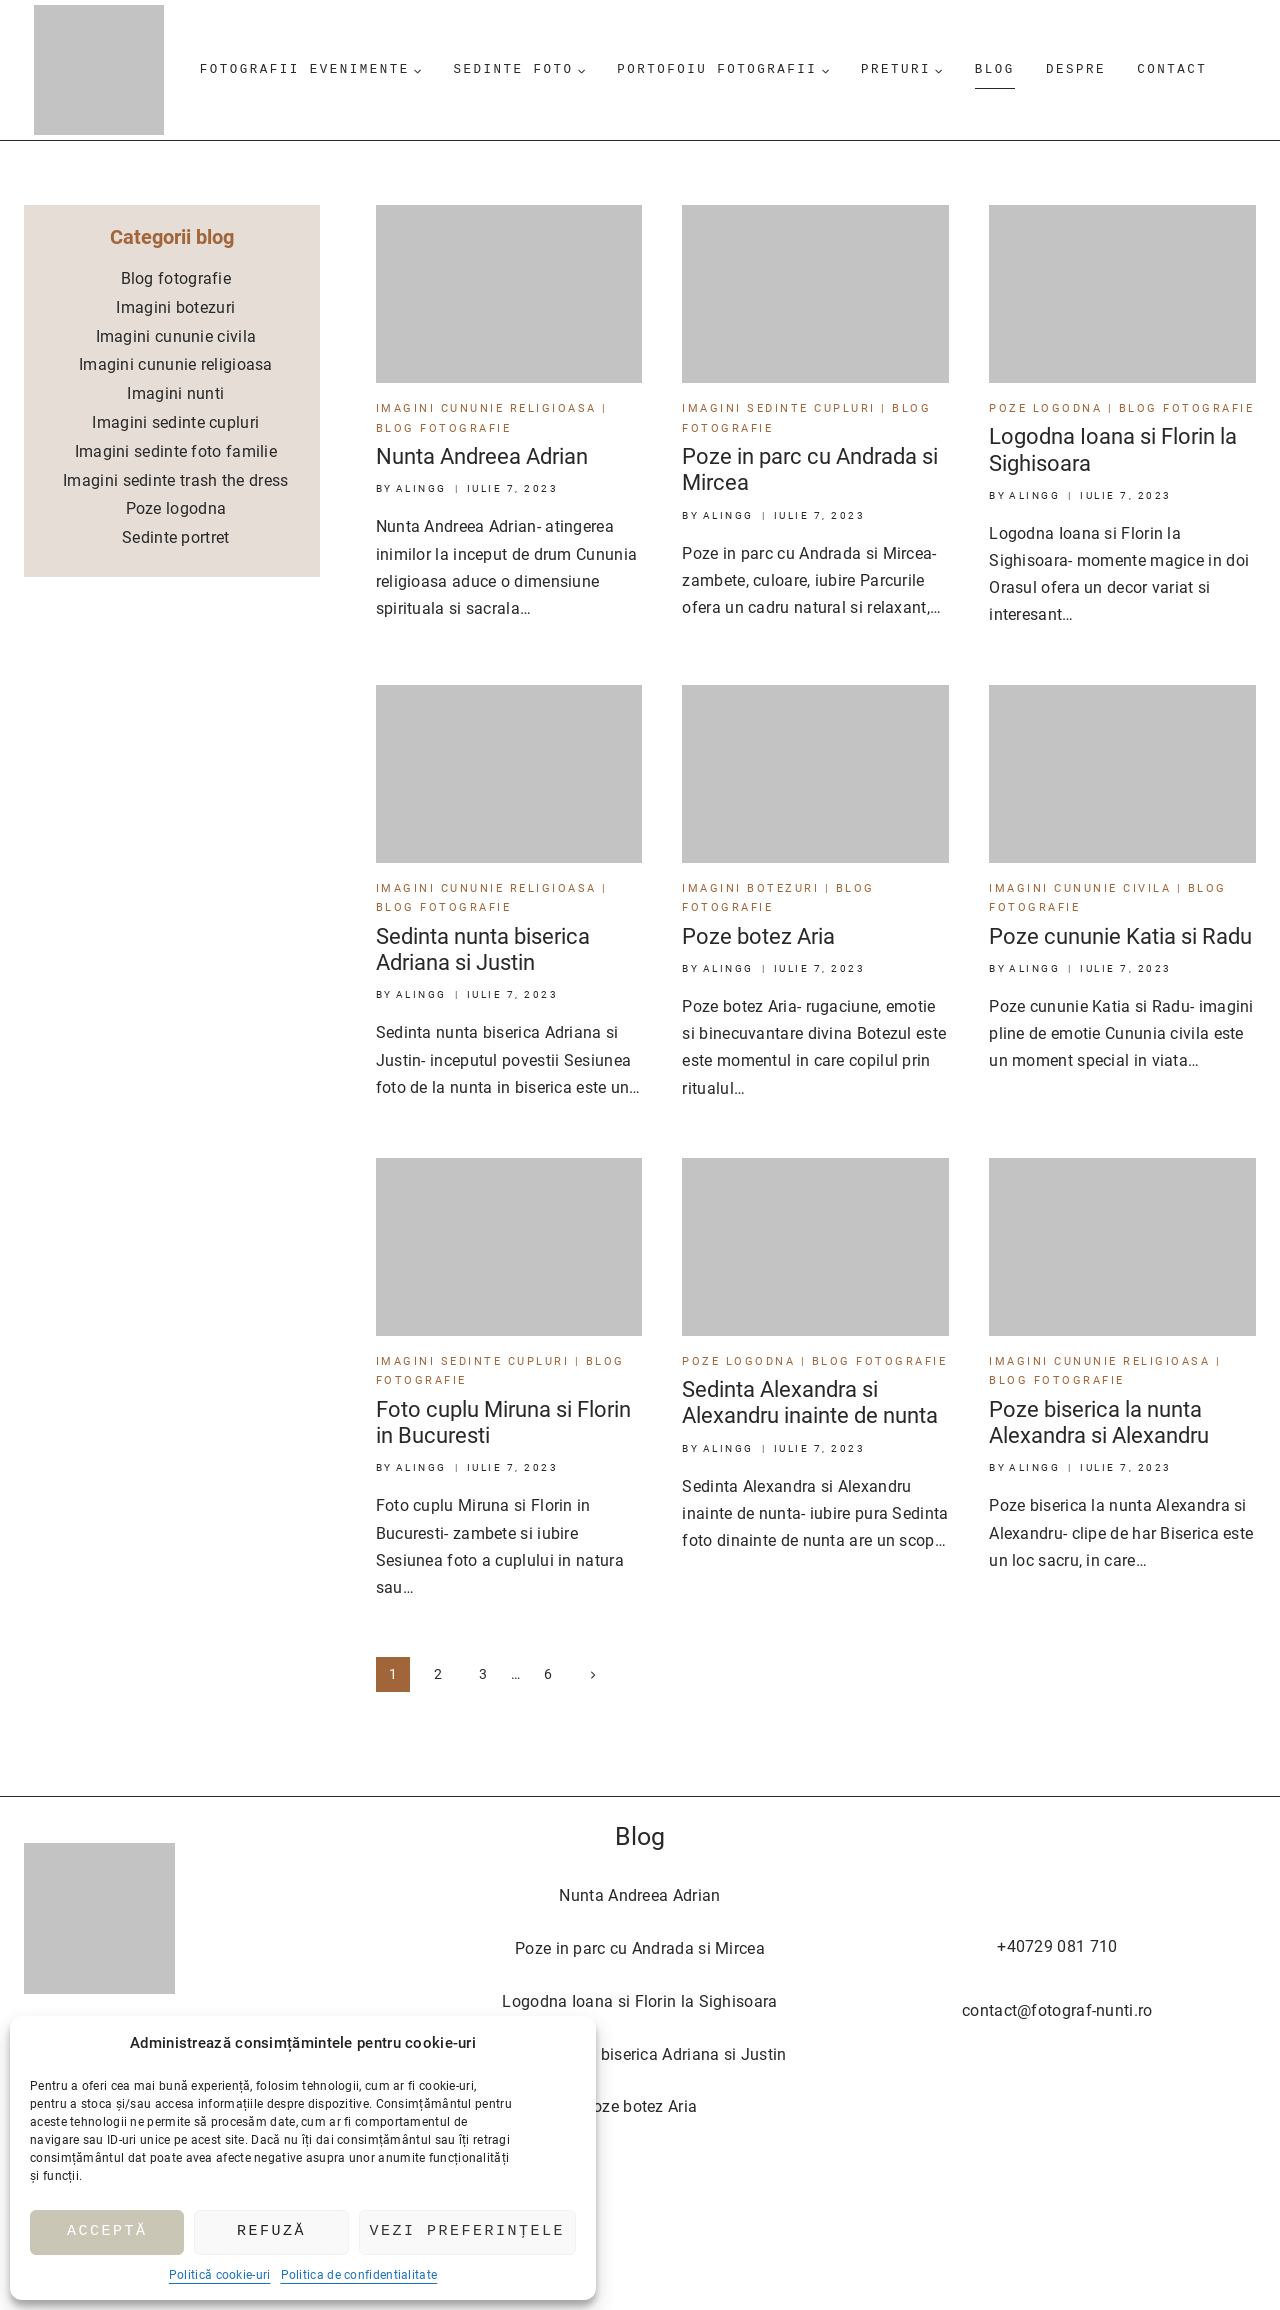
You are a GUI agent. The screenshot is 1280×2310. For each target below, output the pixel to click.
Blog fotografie (444, 428)
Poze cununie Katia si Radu (1120, 936)
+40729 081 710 (1057, 1946)
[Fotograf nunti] (99, 70)
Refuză (271, 2232)
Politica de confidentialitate (359, 2275)
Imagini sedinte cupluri (779, 408)
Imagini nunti (175, 393)
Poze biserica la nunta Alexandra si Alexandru (1099, 1422)
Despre (1076, 69)
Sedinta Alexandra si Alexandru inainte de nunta (810, 1402)
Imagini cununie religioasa (486, 408)
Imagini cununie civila (1080, 888)
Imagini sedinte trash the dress (175, 480)
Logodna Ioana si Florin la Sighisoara (639, 2001)
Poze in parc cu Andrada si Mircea (640, 1948)
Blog (995, 69)
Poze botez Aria (758, 936)
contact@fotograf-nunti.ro (1057, 2010)
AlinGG (421, 488)
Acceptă (107, 2232)
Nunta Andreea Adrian (482, 456)
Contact (1172, 69)
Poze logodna (1045, 408)
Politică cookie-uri (220, 2275)
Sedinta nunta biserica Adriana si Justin (483, 949)
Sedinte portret (176, 537)
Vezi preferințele (468, 2232)
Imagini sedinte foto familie (176, 451)
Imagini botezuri (750, 888)
